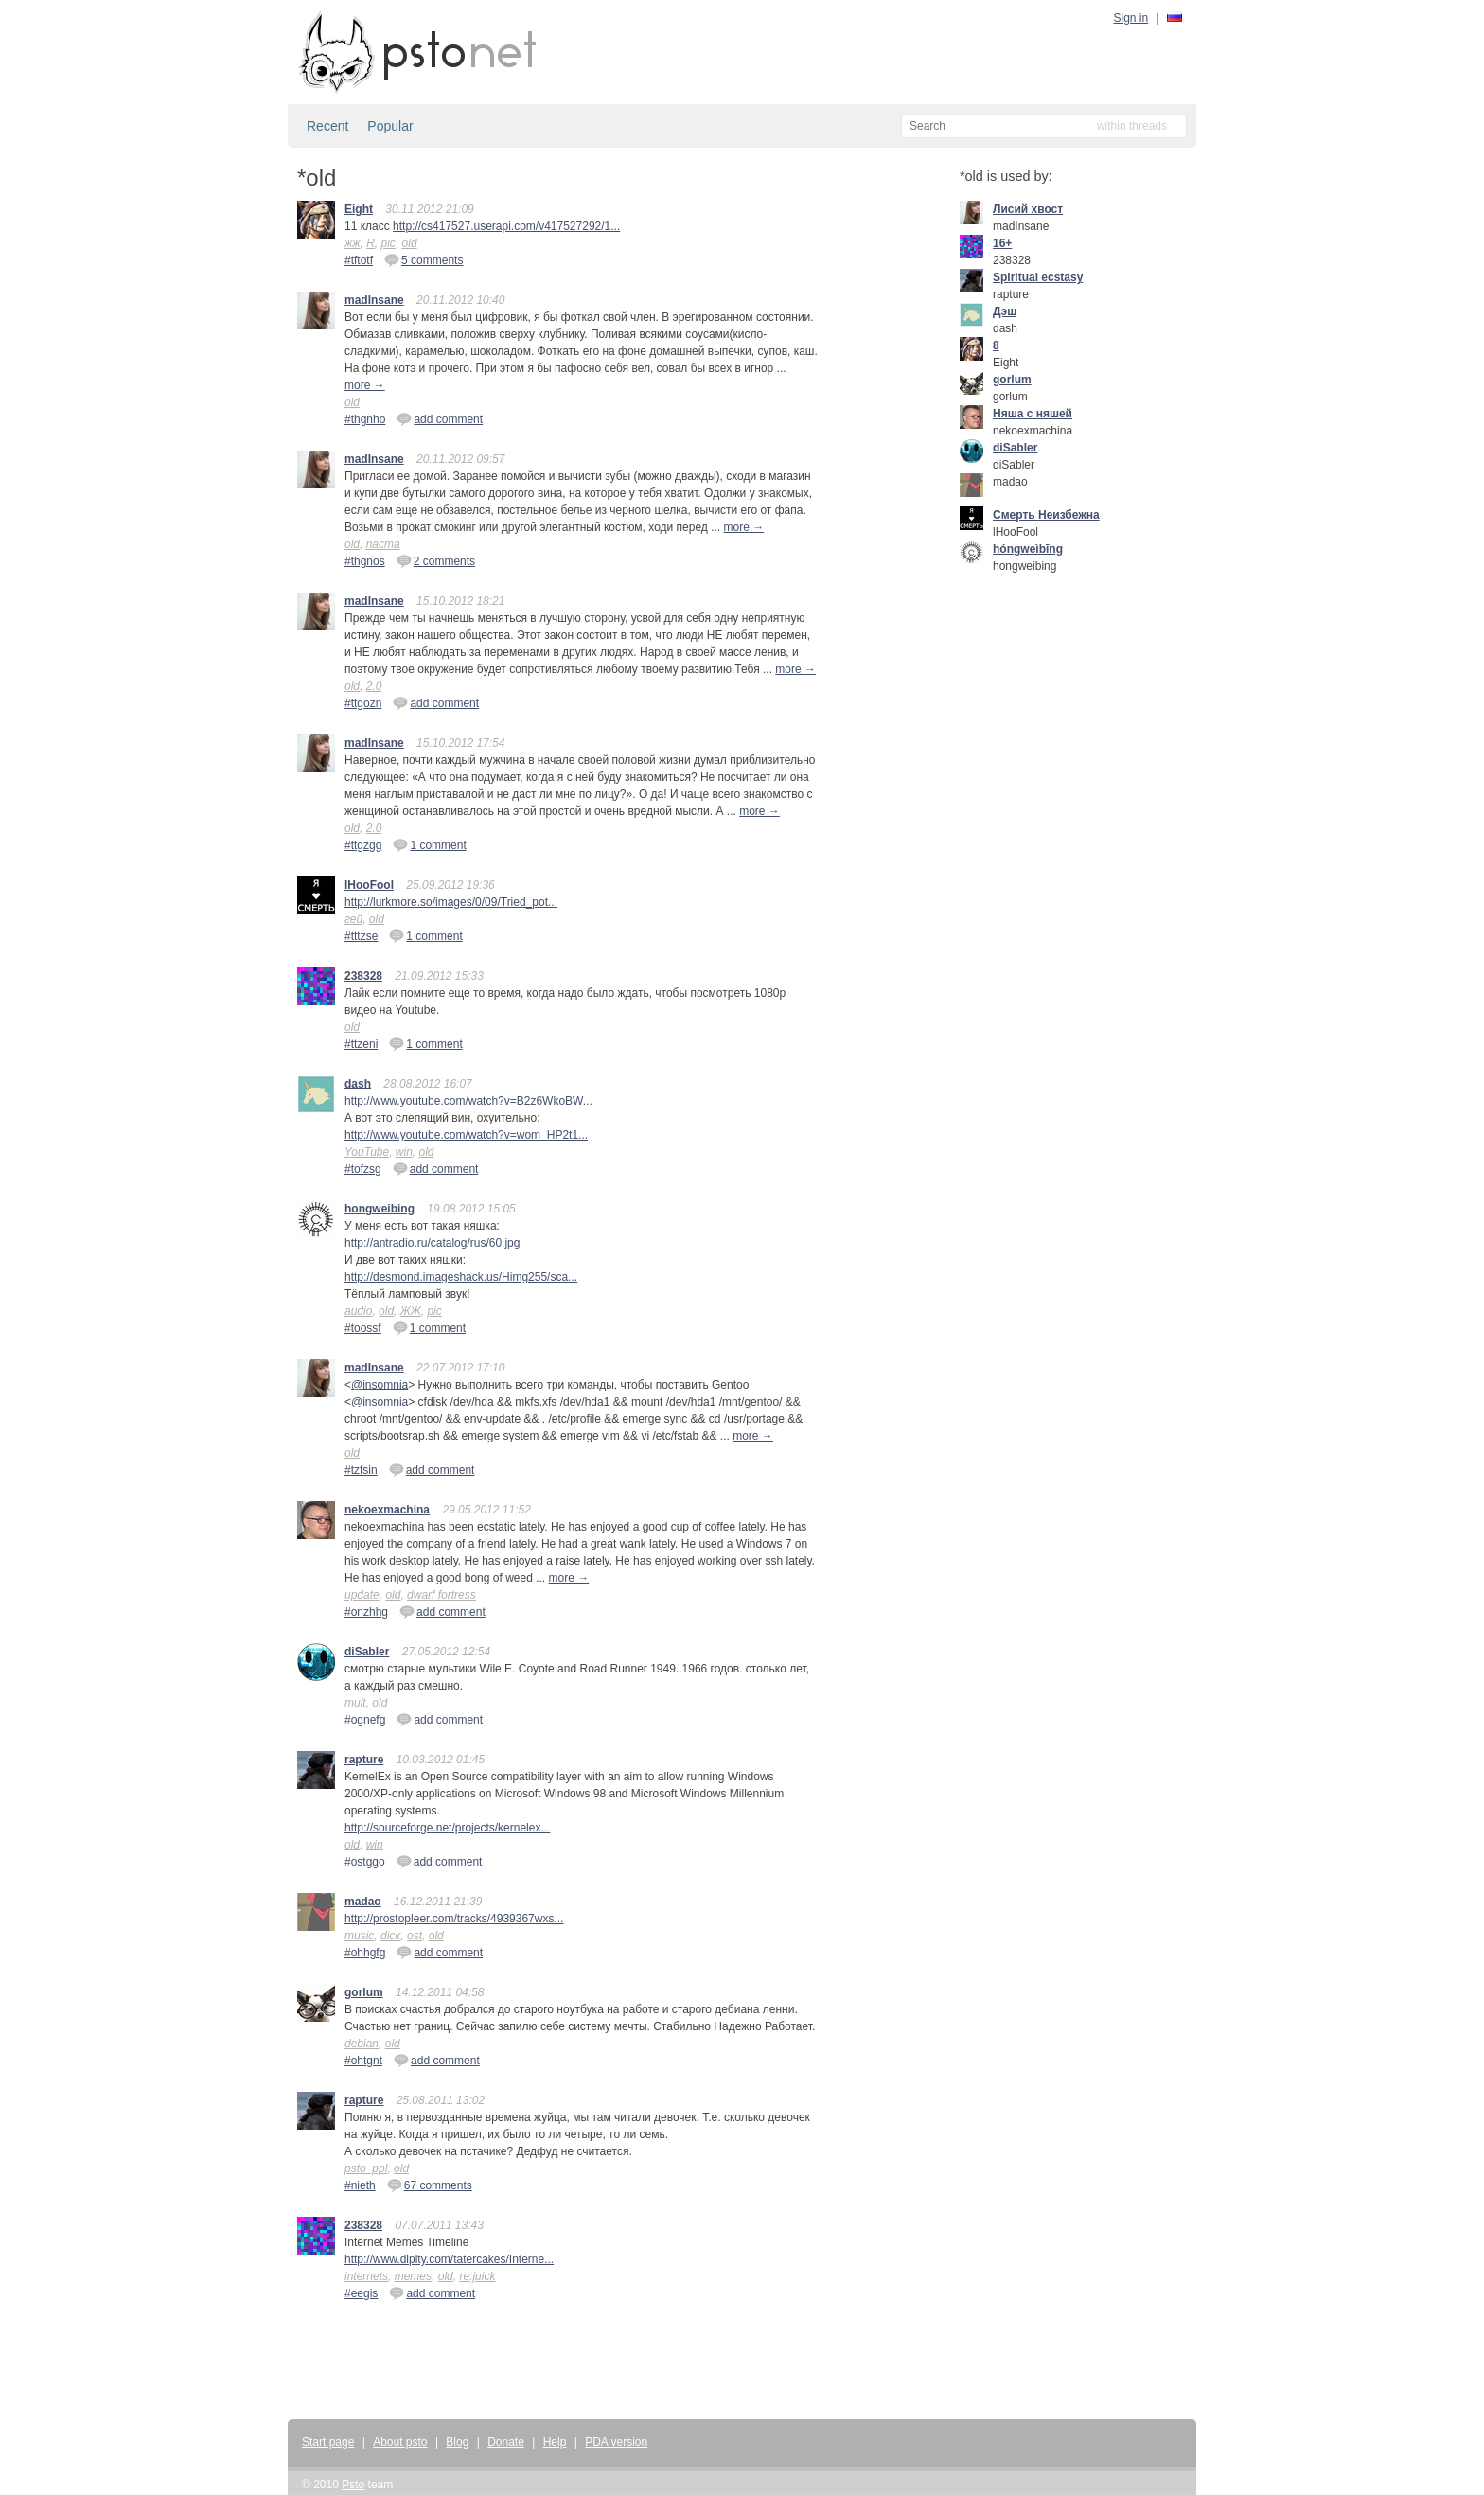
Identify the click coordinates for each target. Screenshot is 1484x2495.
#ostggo (364, 1861)
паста (383, 544)
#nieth (360, 2185)
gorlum (363, 1992)
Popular (390, 125)
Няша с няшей (1032, 413)
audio (358, 1311)
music (359, 1935)
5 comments (423, 259)
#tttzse (361, 936)
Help (555, 2442)
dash (357, 1083)
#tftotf (358, 260)
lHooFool (369, 885)
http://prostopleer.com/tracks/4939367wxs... (453, 1918)
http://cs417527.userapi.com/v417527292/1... (506, 226)
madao (362, 1901)
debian (361, 2043)
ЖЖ (410, 1311)
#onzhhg (366, 1612)
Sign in (1131, 18)
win (404, 1152)
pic (388, 243)
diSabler (366, 1651)
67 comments (429, 2184)
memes (413, 2276)
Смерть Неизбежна (1046, 515)
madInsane (374, 300)
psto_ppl (365, 2168)
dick (390, 1935)
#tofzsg (362, 1169)
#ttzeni (361, 1044)
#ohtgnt (363, 2060)
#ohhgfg (364, 1952)
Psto (353, 2484)
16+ (1002, 243)
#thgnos (364, 561)
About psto (400, 2442)
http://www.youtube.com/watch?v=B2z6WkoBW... (468, 1100)
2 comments (436, 560)
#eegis (361, 2293)
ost (414, 1935)
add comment (440, 418)
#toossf (362, 1328)
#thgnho (364, 419)
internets (366, 2276)
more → (364, 385)
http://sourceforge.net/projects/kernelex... (447, 1827)
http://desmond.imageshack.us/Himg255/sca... (460, 1276)
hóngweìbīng (1028, 549)
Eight (358, 209)
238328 (363, 975)
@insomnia (379, 1384)
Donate (505, 2442)
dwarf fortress (441, 1594)
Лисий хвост (1028, 209)
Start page (328, 2442)
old (409, 243)
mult (355, 1702)
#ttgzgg (362, 845)
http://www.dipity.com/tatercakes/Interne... (449, 2259)
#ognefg (364, 1719)
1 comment (429, 844)
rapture (363, 1759)
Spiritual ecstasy (1038, 277)
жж (352, 243)
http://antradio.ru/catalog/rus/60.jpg (432, 1242)
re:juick (477, 2276)
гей (353, 919)
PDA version (616, 2442)
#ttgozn (362, 703)
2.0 (374, 686)
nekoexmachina (387, 1509)
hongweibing (379, 1208)
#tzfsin (361, 1470)
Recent (327, 125)
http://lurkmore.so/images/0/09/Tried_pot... (450, 902)
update (362, 1594)
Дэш (1004, 311)
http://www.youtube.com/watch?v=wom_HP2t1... (466, 1134)
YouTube (366, 1152)
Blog (457, 2442)
